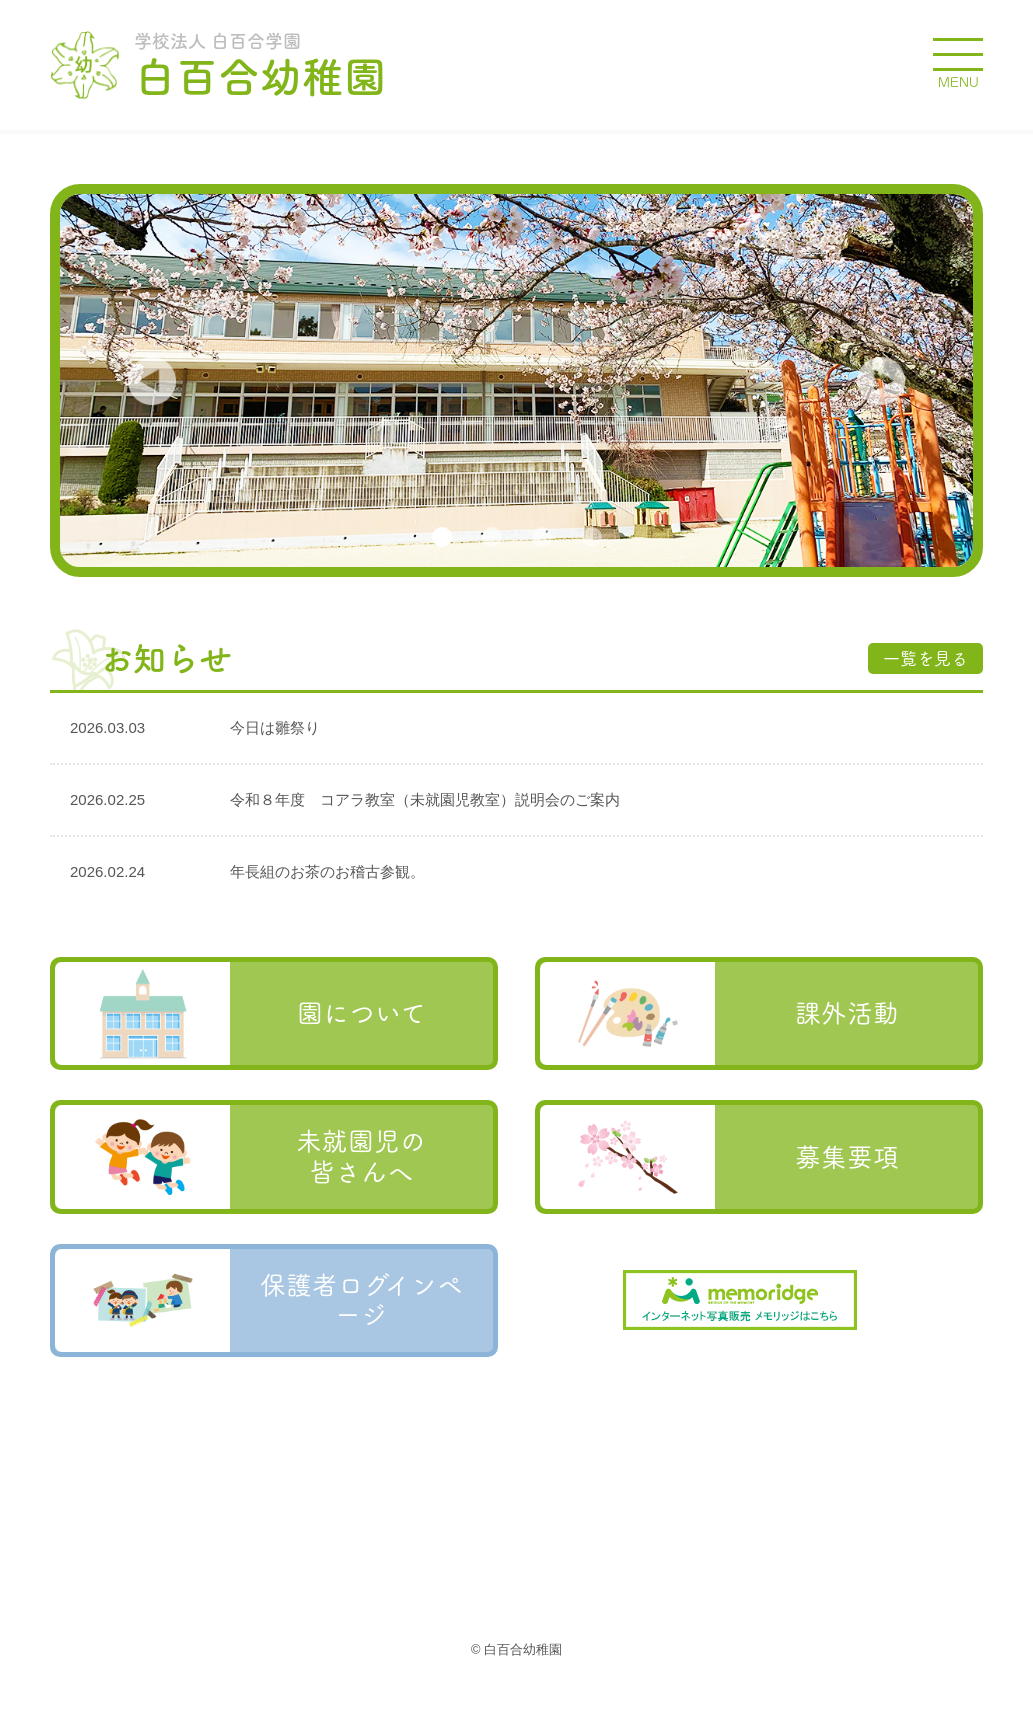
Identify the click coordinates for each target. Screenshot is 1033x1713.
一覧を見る (925, 658)
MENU (958, 82)
